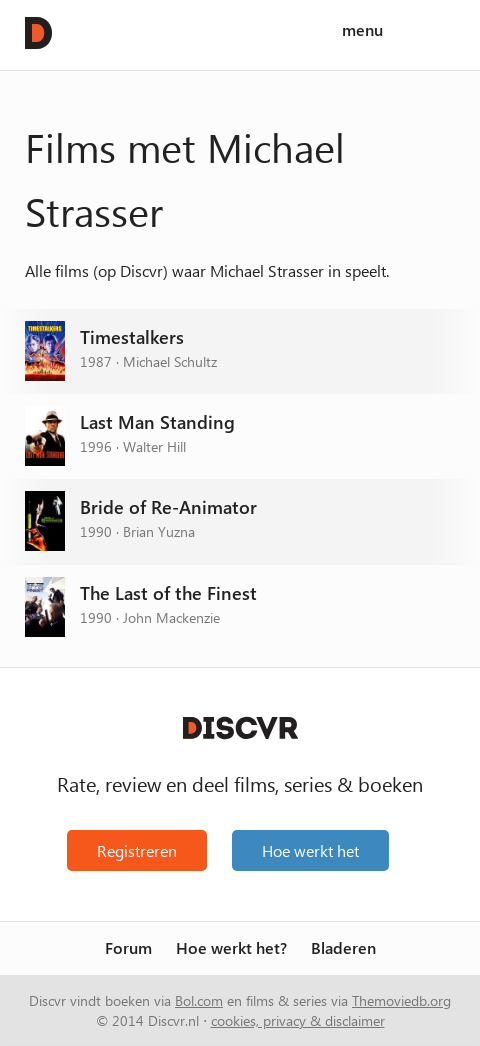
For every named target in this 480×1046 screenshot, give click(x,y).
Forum (128, 948)
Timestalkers (132, 337)
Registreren (137, 850)
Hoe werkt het (310, 850)
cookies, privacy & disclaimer (298, 1020)
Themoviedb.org (401, 1000)
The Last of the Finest (168, 593)
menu (362, 30)
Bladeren (343, 948)
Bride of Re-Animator (168, 507)
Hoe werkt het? (231, 948)
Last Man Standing (157, 422)
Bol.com (199, 1000)
